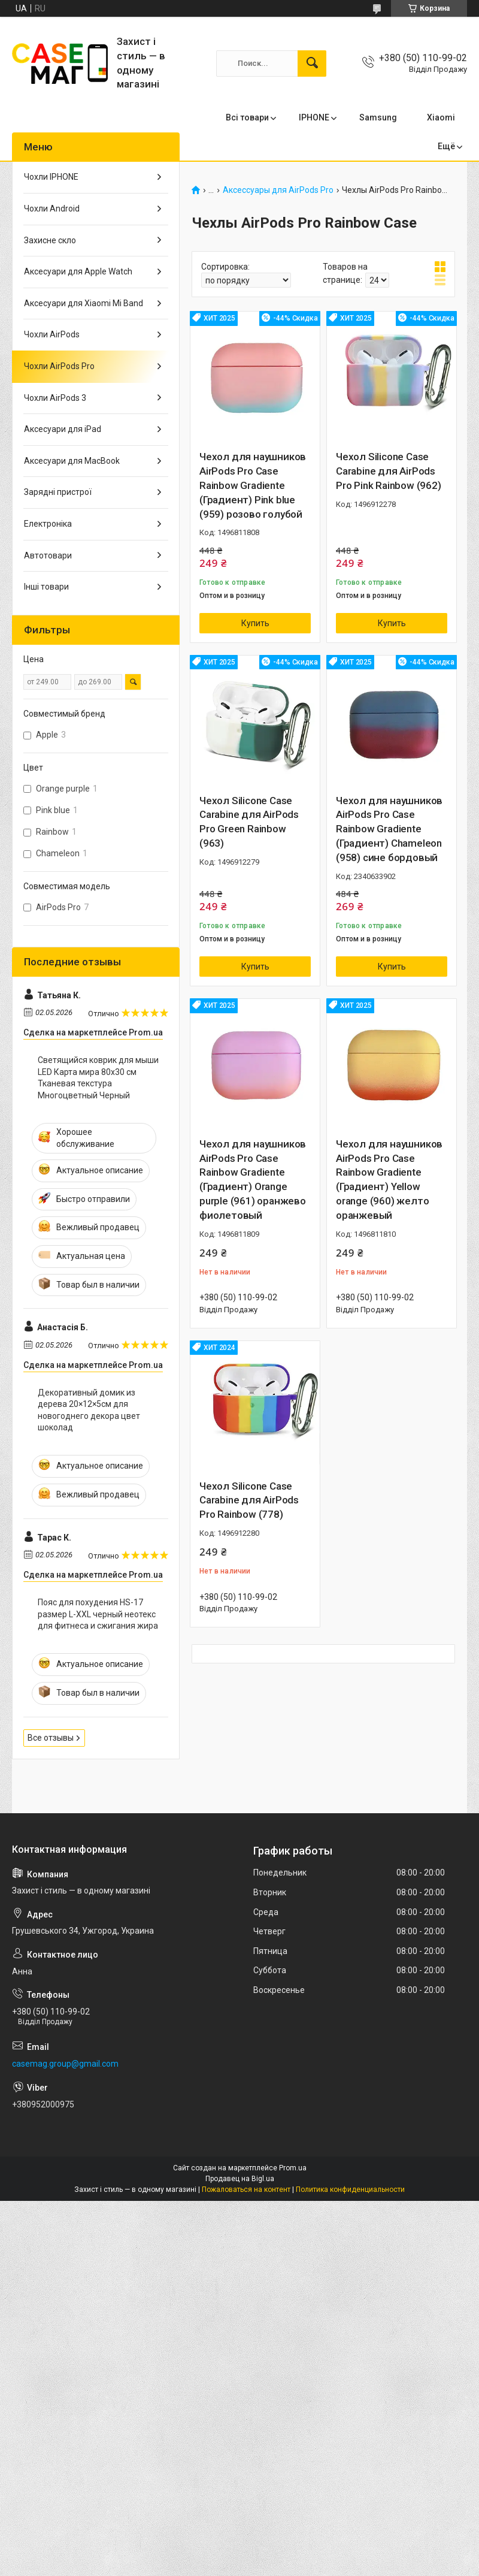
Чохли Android (52, 208)
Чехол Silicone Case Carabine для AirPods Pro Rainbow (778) (249, 1500)
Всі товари (247, 117)
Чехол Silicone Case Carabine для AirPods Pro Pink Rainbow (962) (388, 471)
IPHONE (314, 117)
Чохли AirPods (52, 334)
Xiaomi (441, 117)
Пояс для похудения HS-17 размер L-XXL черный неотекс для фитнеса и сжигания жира (98, 1613)
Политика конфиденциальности (350, 2189)
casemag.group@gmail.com (65, 2063)
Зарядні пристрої (58, 492)
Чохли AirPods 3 (55, 398)
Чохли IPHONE (51, 177)
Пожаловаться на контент (246, 2189)
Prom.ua (293, 2168)
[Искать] (312, 63)
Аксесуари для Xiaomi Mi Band (83, 303)
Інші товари (46, 586)
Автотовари (48, 555)
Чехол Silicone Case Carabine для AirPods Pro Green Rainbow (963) (249, 822)
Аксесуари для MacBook (72, 461)
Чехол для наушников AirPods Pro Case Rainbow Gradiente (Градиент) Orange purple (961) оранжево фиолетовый (252, 1179)
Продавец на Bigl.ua (239, 2179)
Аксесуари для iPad (62, 429)
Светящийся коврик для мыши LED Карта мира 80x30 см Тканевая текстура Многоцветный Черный (98, 1077)
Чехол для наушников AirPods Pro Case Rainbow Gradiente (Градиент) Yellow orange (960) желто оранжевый (389, 1179)
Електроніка (48, 524)
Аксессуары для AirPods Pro (278, 190)
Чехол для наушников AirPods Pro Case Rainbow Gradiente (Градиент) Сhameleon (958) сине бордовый (389, 829)
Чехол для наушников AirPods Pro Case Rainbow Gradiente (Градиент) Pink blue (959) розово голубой (252, 485)
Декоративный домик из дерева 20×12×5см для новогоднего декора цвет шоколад (89, 1410)
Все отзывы (51, 1738)
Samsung (378, 117)
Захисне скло (50, 240)
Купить (255, 623)
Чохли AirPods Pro (59, 366)
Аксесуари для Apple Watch (78, 271)
